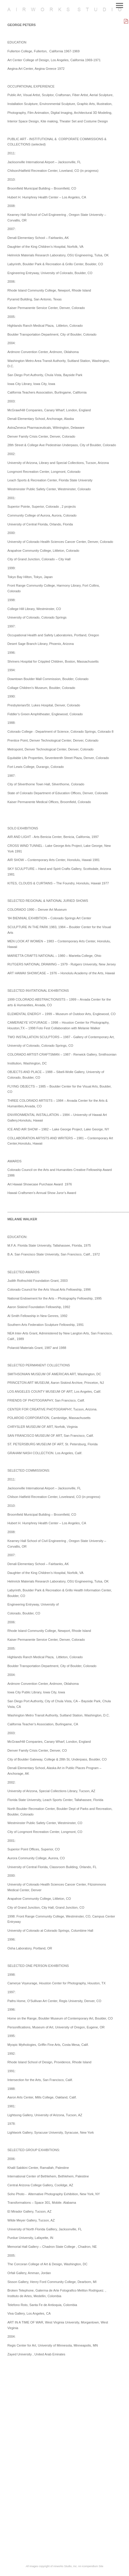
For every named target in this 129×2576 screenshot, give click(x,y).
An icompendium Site (90, 2566)
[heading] (64, 10)
